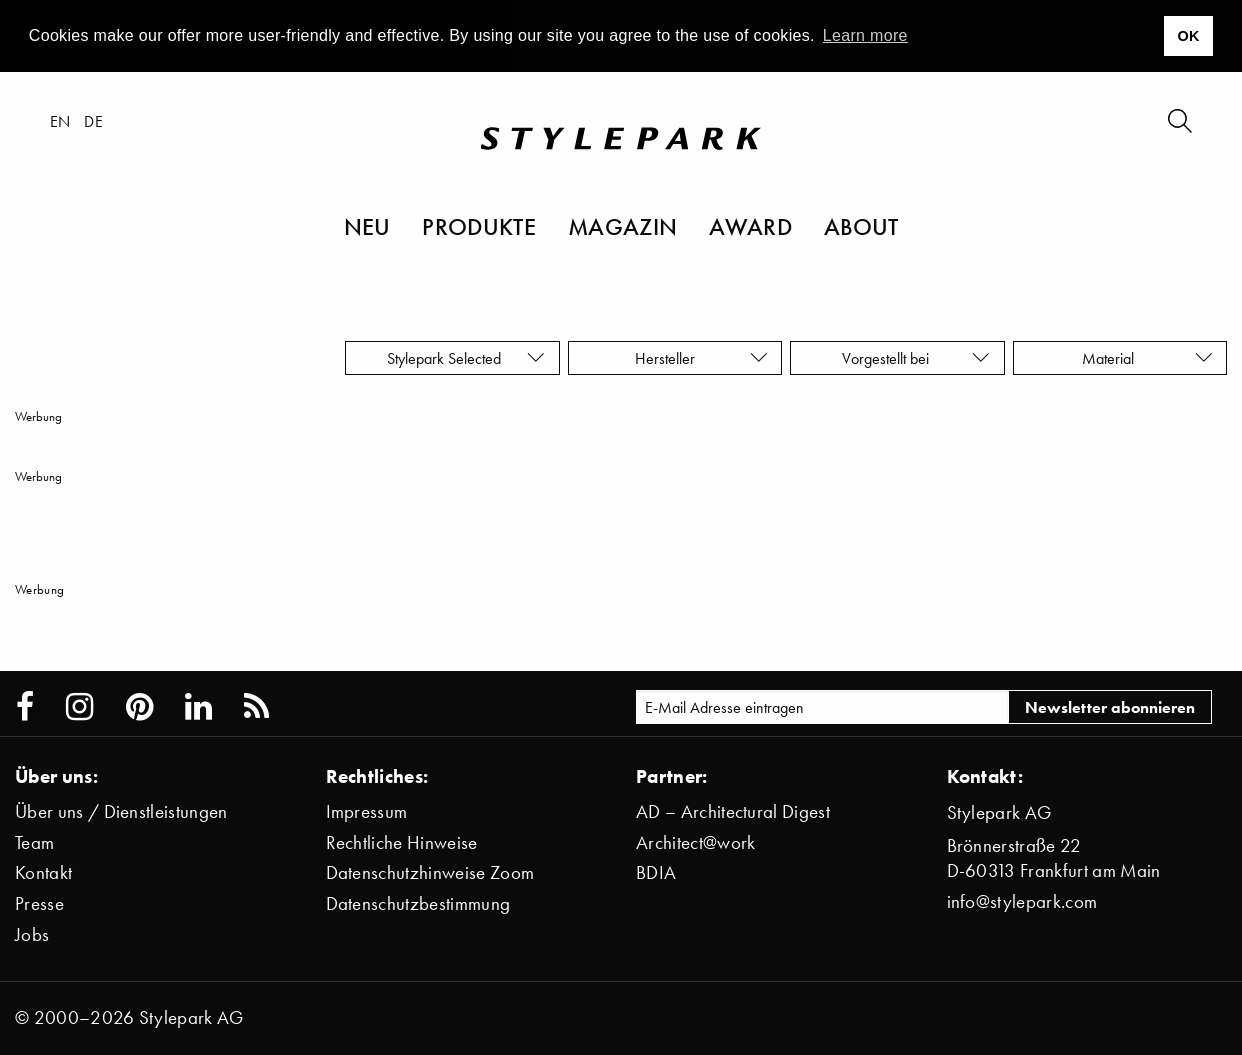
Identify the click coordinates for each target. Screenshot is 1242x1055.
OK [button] (1188, 36)
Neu (367, 226)
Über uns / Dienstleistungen (121, 811)
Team (34, 842)
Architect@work (695, 842)
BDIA (656, 872)
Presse (39, 903)
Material (1147, 358)
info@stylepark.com (1022, 901)
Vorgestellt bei (916, 358)
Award (750, 226)
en (60, 121)
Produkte (479, 226)
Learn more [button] (865, 35)
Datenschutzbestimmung (418, 903)
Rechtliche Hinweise (402, 842)
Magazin (622, 226)
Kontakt (43, 872)
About (861, 226)
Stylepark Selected (466, 358)
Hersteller (701, 358)
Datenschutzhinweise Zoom (430, 872)
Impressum (367, 811)
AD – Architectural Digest (733, 811)
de (93, 121)
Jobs (32, 934)
